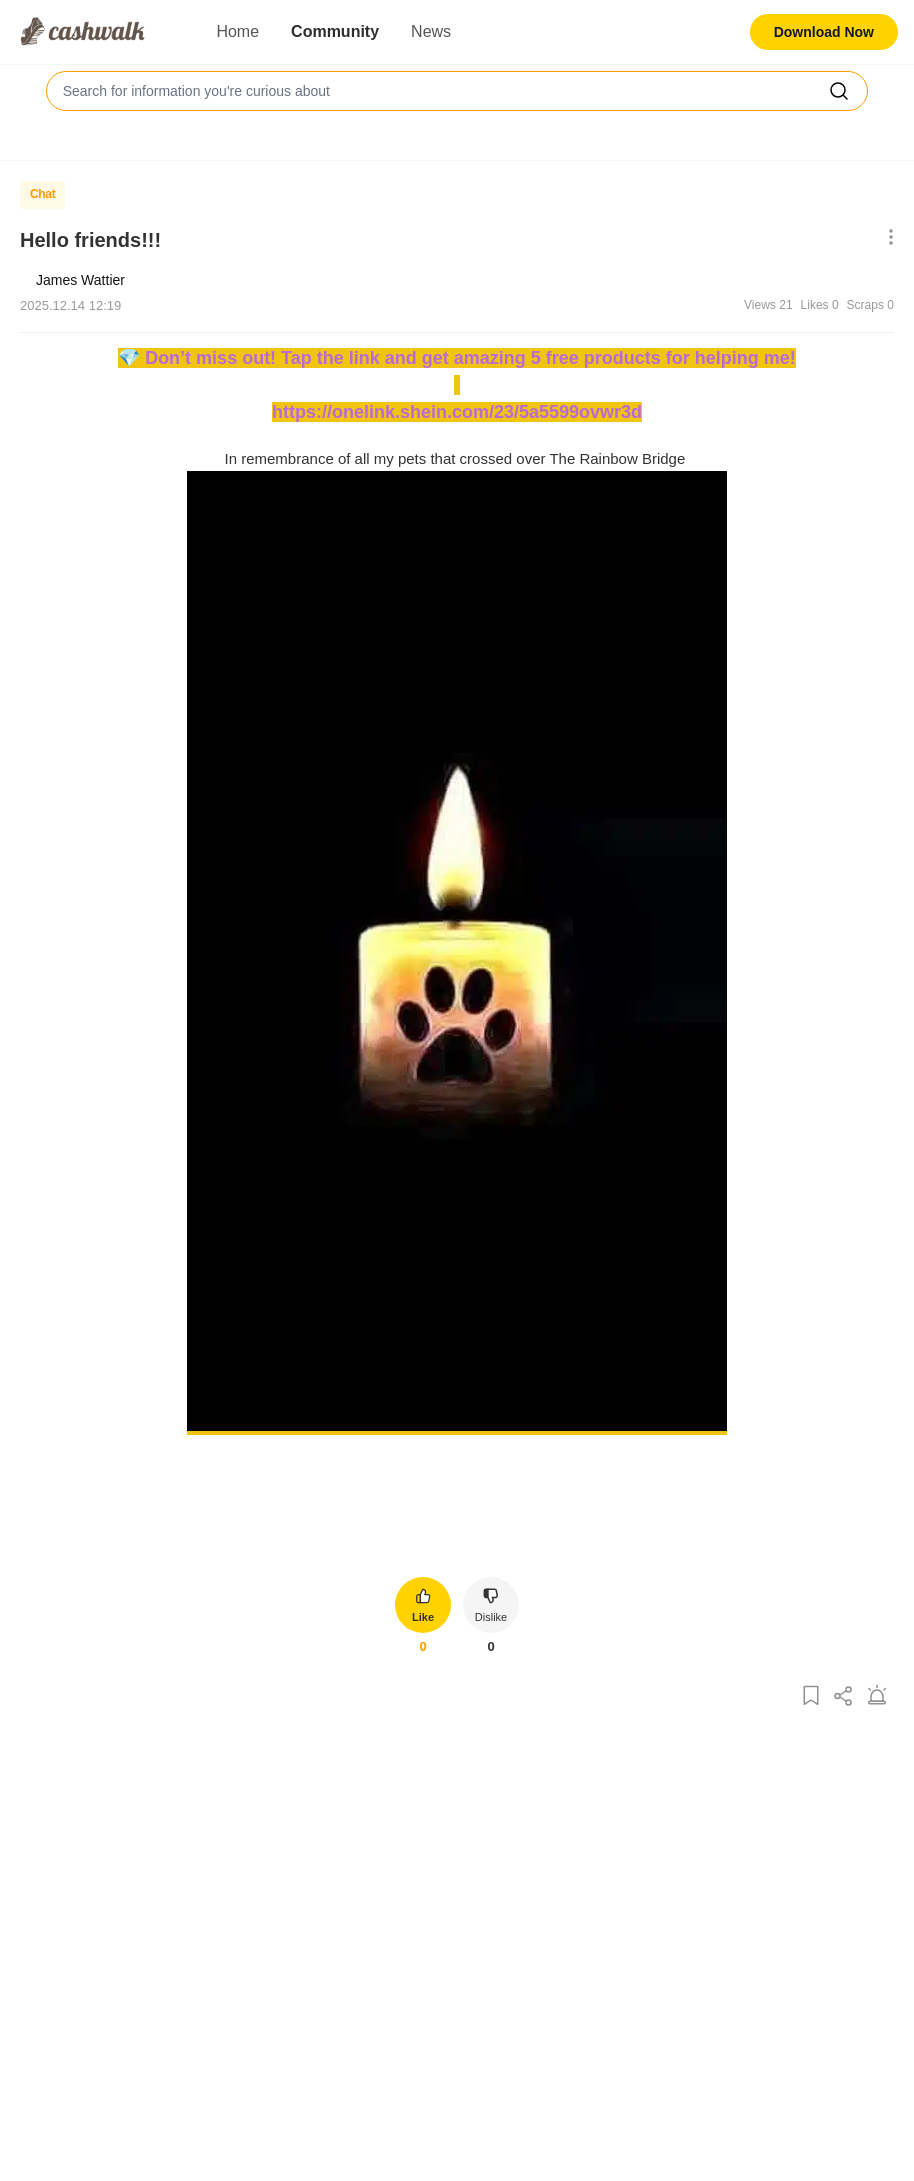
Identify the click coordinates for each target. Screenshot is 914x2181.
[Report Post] (877, 1696)
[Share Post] (844, 1696)
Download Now (824, 32)
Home (237, 31)
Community (335, 31)
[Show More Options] (886, 238)
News (431, 31)
